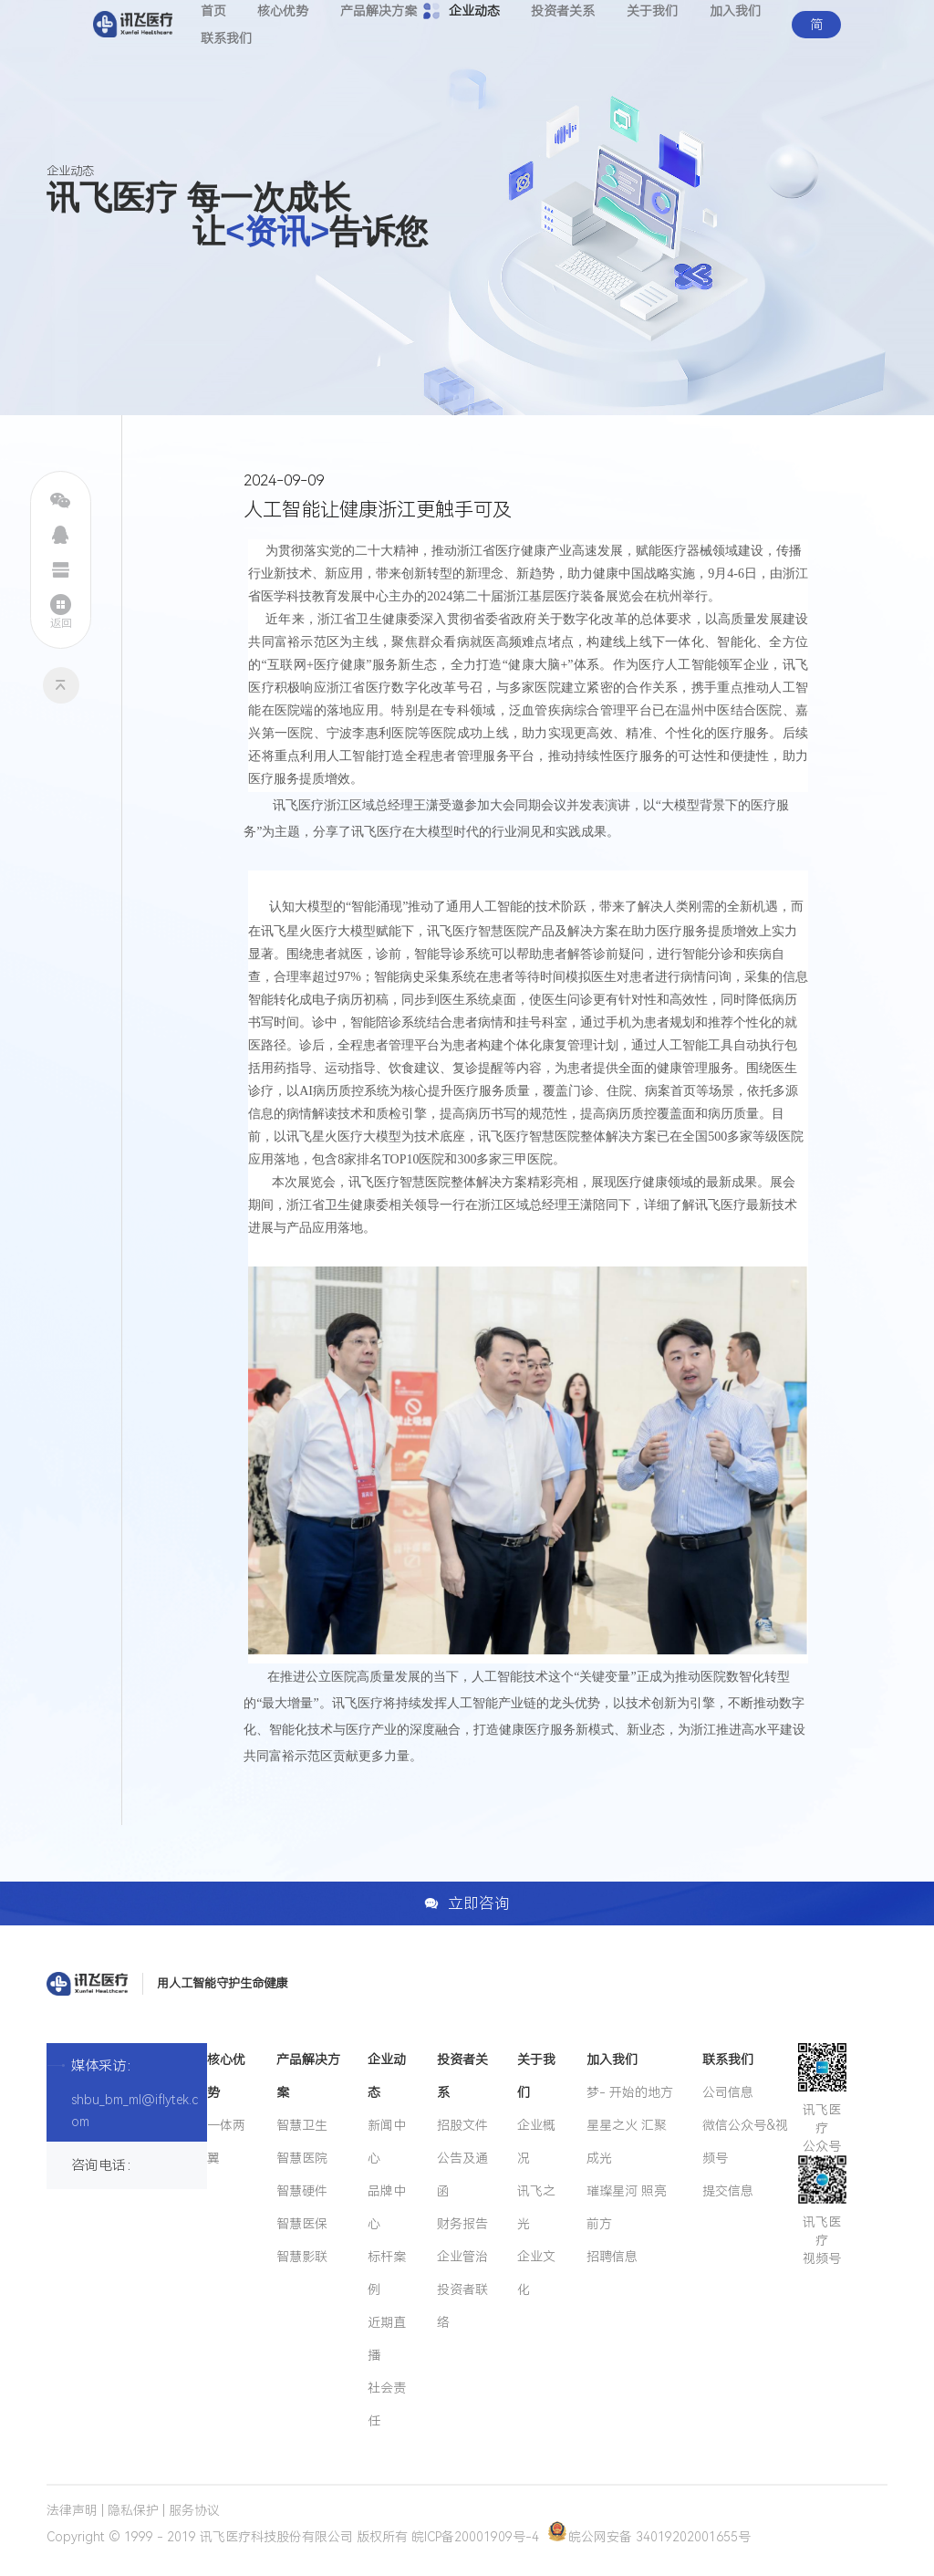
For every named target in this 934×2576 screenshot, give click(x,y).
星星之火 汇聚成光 (626, 2141)
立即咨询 (467, 1903)
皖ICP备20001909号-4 (475, 2536)
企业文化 (536, 2273)
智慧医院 (301, 2158)
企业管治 (462, 2256)
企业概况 (536, 2141)
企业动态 (387, 2076)
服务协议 (194, 2510)
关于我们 (536, 2076)
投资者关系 (462, 2076)
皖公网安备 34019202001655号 (649, 2536)
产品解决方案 (308, 2076)
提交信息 (727, 2191)
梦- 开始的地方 (629, 2092)
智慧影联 (301, 2256)
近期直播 (387, 2338)
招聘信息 (612, 2256)
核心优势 (226, 2076)
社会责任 (387, 2404)
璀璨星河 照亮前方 (626, 2207)
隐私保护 (133, 2510)
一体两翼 (226, 2141)
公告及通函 (462, 2174)
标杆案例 (387, 2273)
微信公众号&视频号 (745, 2141)
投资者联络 (462, 2306)
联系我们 (226, 38)
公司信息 (727, 2092)
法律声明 (72, 2510)
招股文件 (462, 2125)
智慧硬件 (301, 2191)
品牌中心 (387, 2207)
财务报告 (462, 2223)
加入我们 (612, 2059)
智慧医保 (301, 2223)
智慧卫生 (301, 2125)
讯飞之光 (536, 2207)
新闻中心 (387, 2141)
